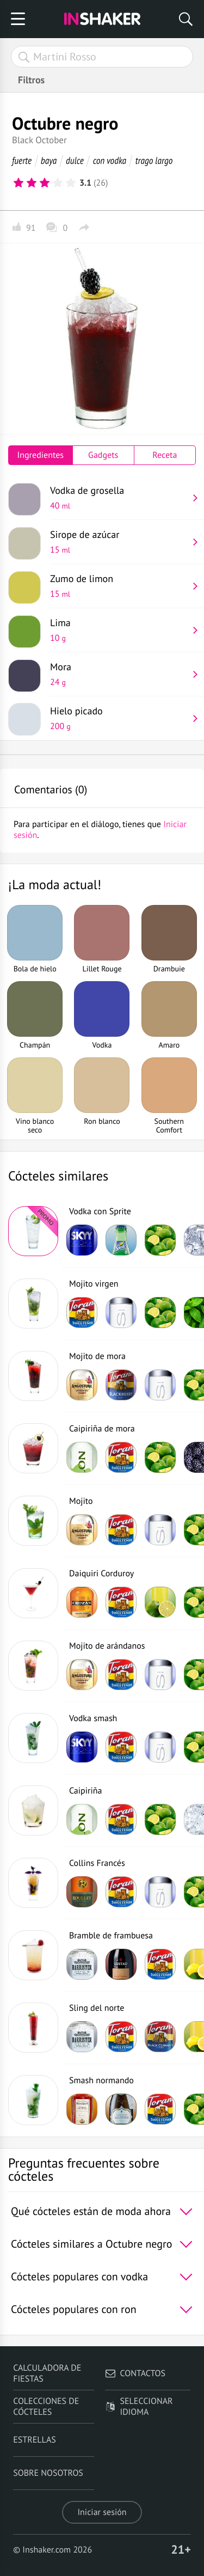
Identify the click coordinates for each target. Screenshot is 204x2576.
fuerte (22, 160)
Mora (119, 674)
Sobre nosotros (48, 2473)
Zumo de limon (119, 585)
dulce (75, 160)
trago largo (154, 160)
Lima (119, 630)
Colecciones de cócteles (46, 2407)
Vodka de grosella (119, 497)
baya (49, 160)
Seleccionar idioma (139, 2407)
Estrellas (34, 2439)
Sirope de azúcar (119, 541)
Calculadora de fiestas (47, 2373)
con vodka (109, 160)
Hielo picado (119, 718)
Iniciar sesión (101, 2512)
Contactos (135, 2373)
